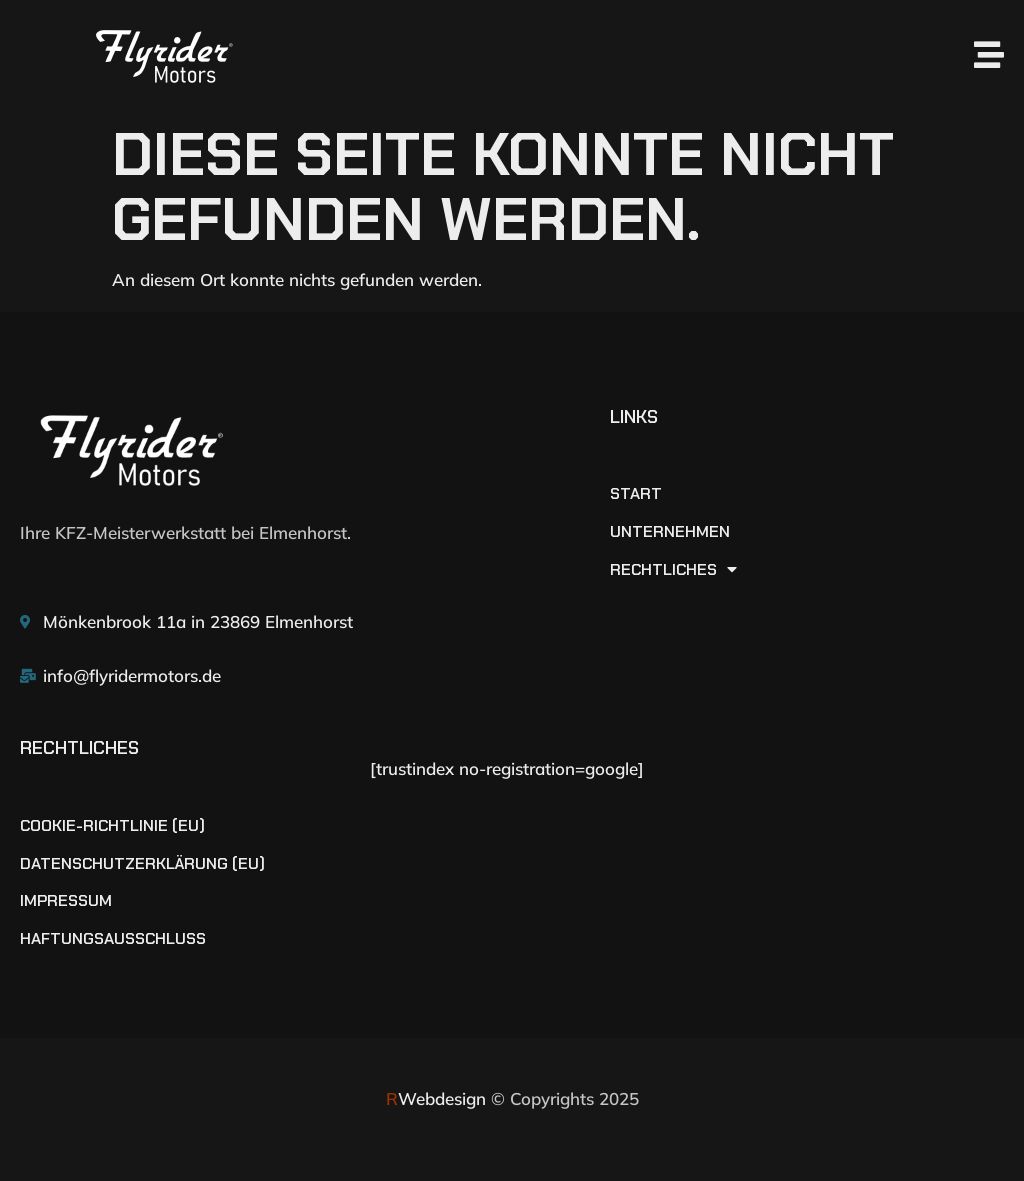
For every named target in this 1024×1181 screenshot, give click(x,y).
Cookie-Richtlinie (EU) (112, 826)
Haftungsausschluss (113, 939)
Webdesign (436, 1098)
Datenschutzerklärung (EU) (142, 864)
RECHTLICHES (673, 570)
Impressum (66, 901)
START (636, 494)
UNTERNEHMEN (670, 532)
